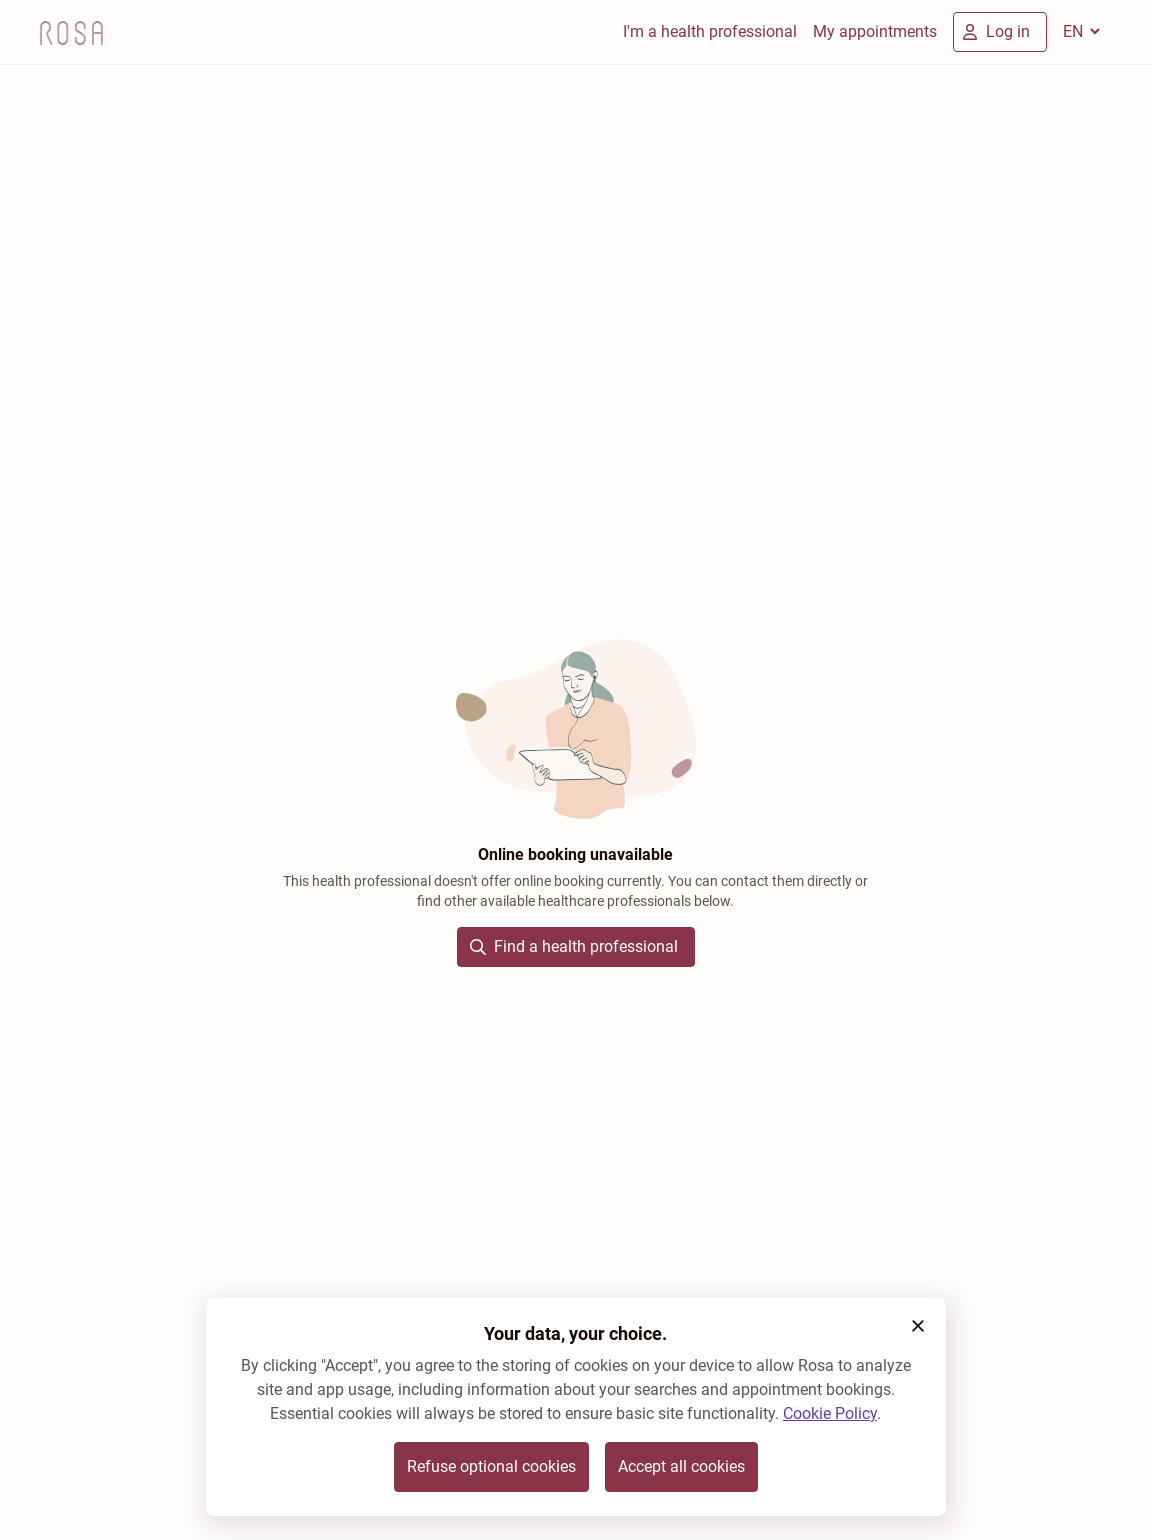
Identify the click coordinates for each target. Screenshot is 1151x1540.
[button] (918, 1326)
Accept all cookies (681, 1466)
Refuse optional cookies (491, 1466)
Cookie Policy (830, 1413)
